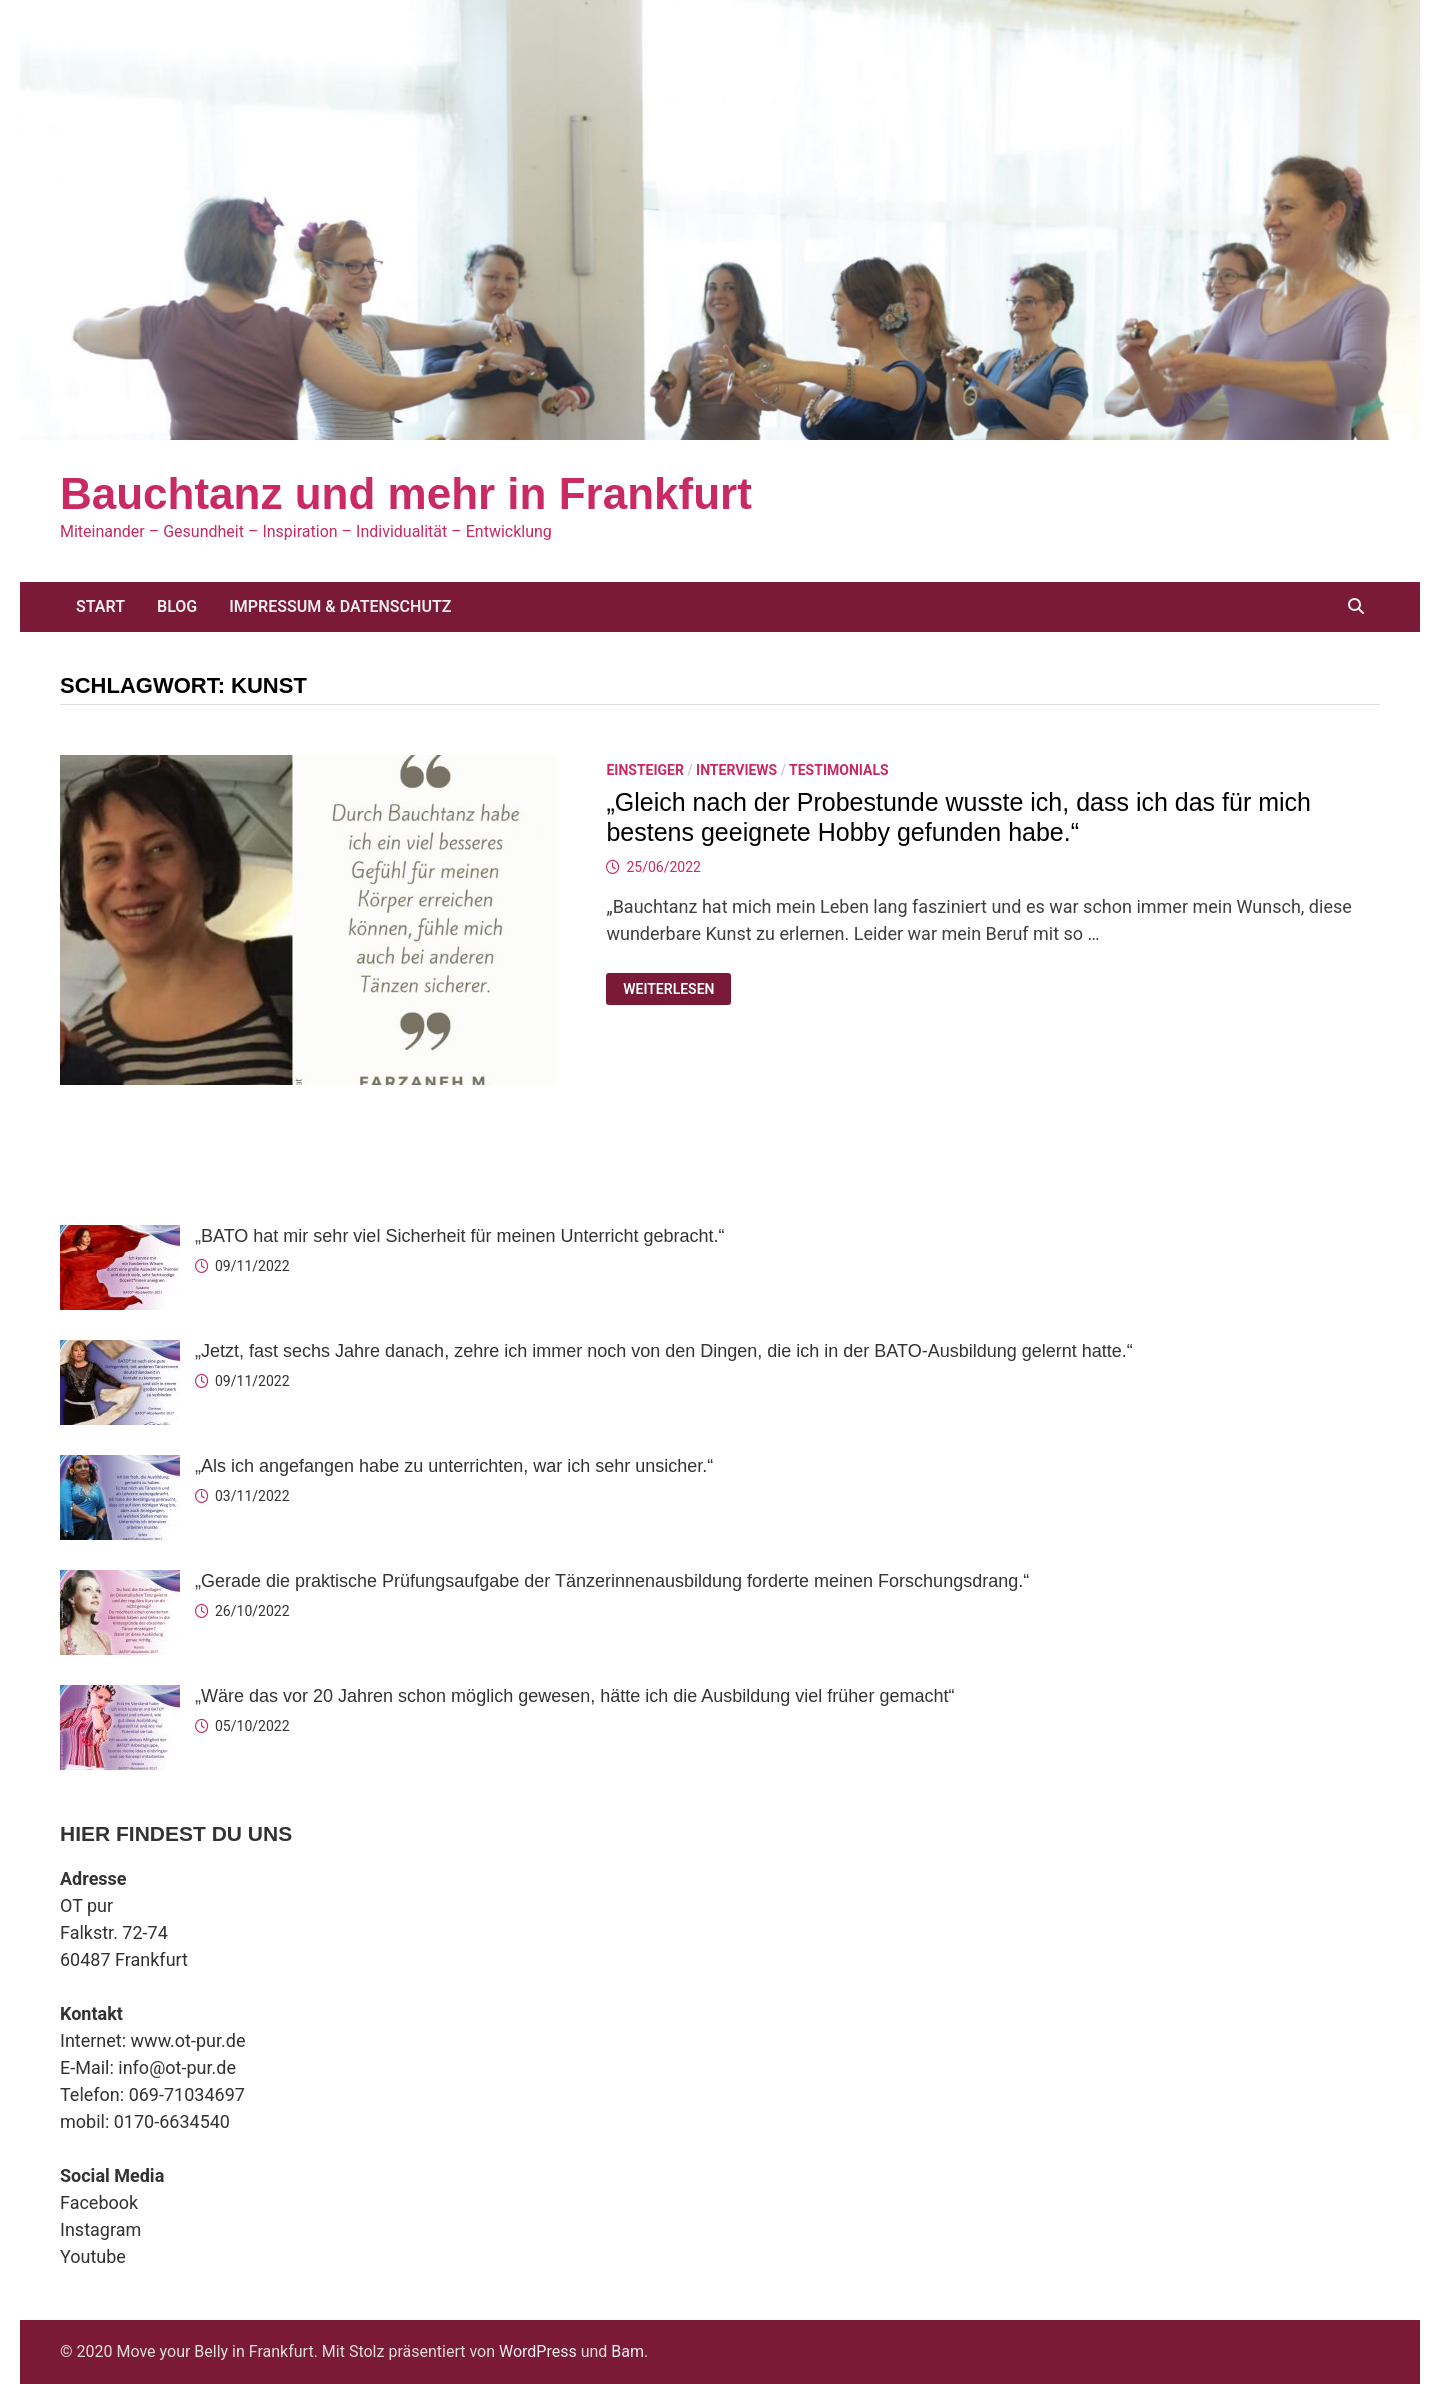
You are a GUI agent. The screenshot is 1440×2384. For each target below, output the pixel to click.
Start (100, 606)
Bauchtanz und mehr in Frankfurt (406, 493)
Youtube (93, 2256)
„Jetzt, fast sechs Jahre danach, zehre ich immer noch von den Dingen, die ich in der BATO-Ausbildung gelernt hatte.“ (664, 1351)
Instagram (100, 2229)
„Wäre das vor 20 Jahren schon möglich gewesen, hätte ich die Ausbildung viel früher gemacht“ (574, 1696)
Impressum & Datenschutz (340, 606)
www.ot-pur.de (188, 2040)
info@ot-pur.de (177, 2067)
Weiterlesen (671, 989)
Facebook (99, 2202)
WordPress (538, 2351)
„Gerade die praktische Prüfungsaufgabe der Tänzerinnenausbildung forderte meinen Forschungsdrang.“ (612, 1581)
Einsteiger (645, 770)
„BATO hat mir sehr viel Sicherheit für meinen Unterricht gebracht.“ (460, 1236)
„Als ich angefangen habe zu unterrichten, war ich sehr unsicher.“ (454, 1466)
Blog (177, 606)
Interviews (736, 770)
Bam (627, 2351)
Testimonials (839, 770)
